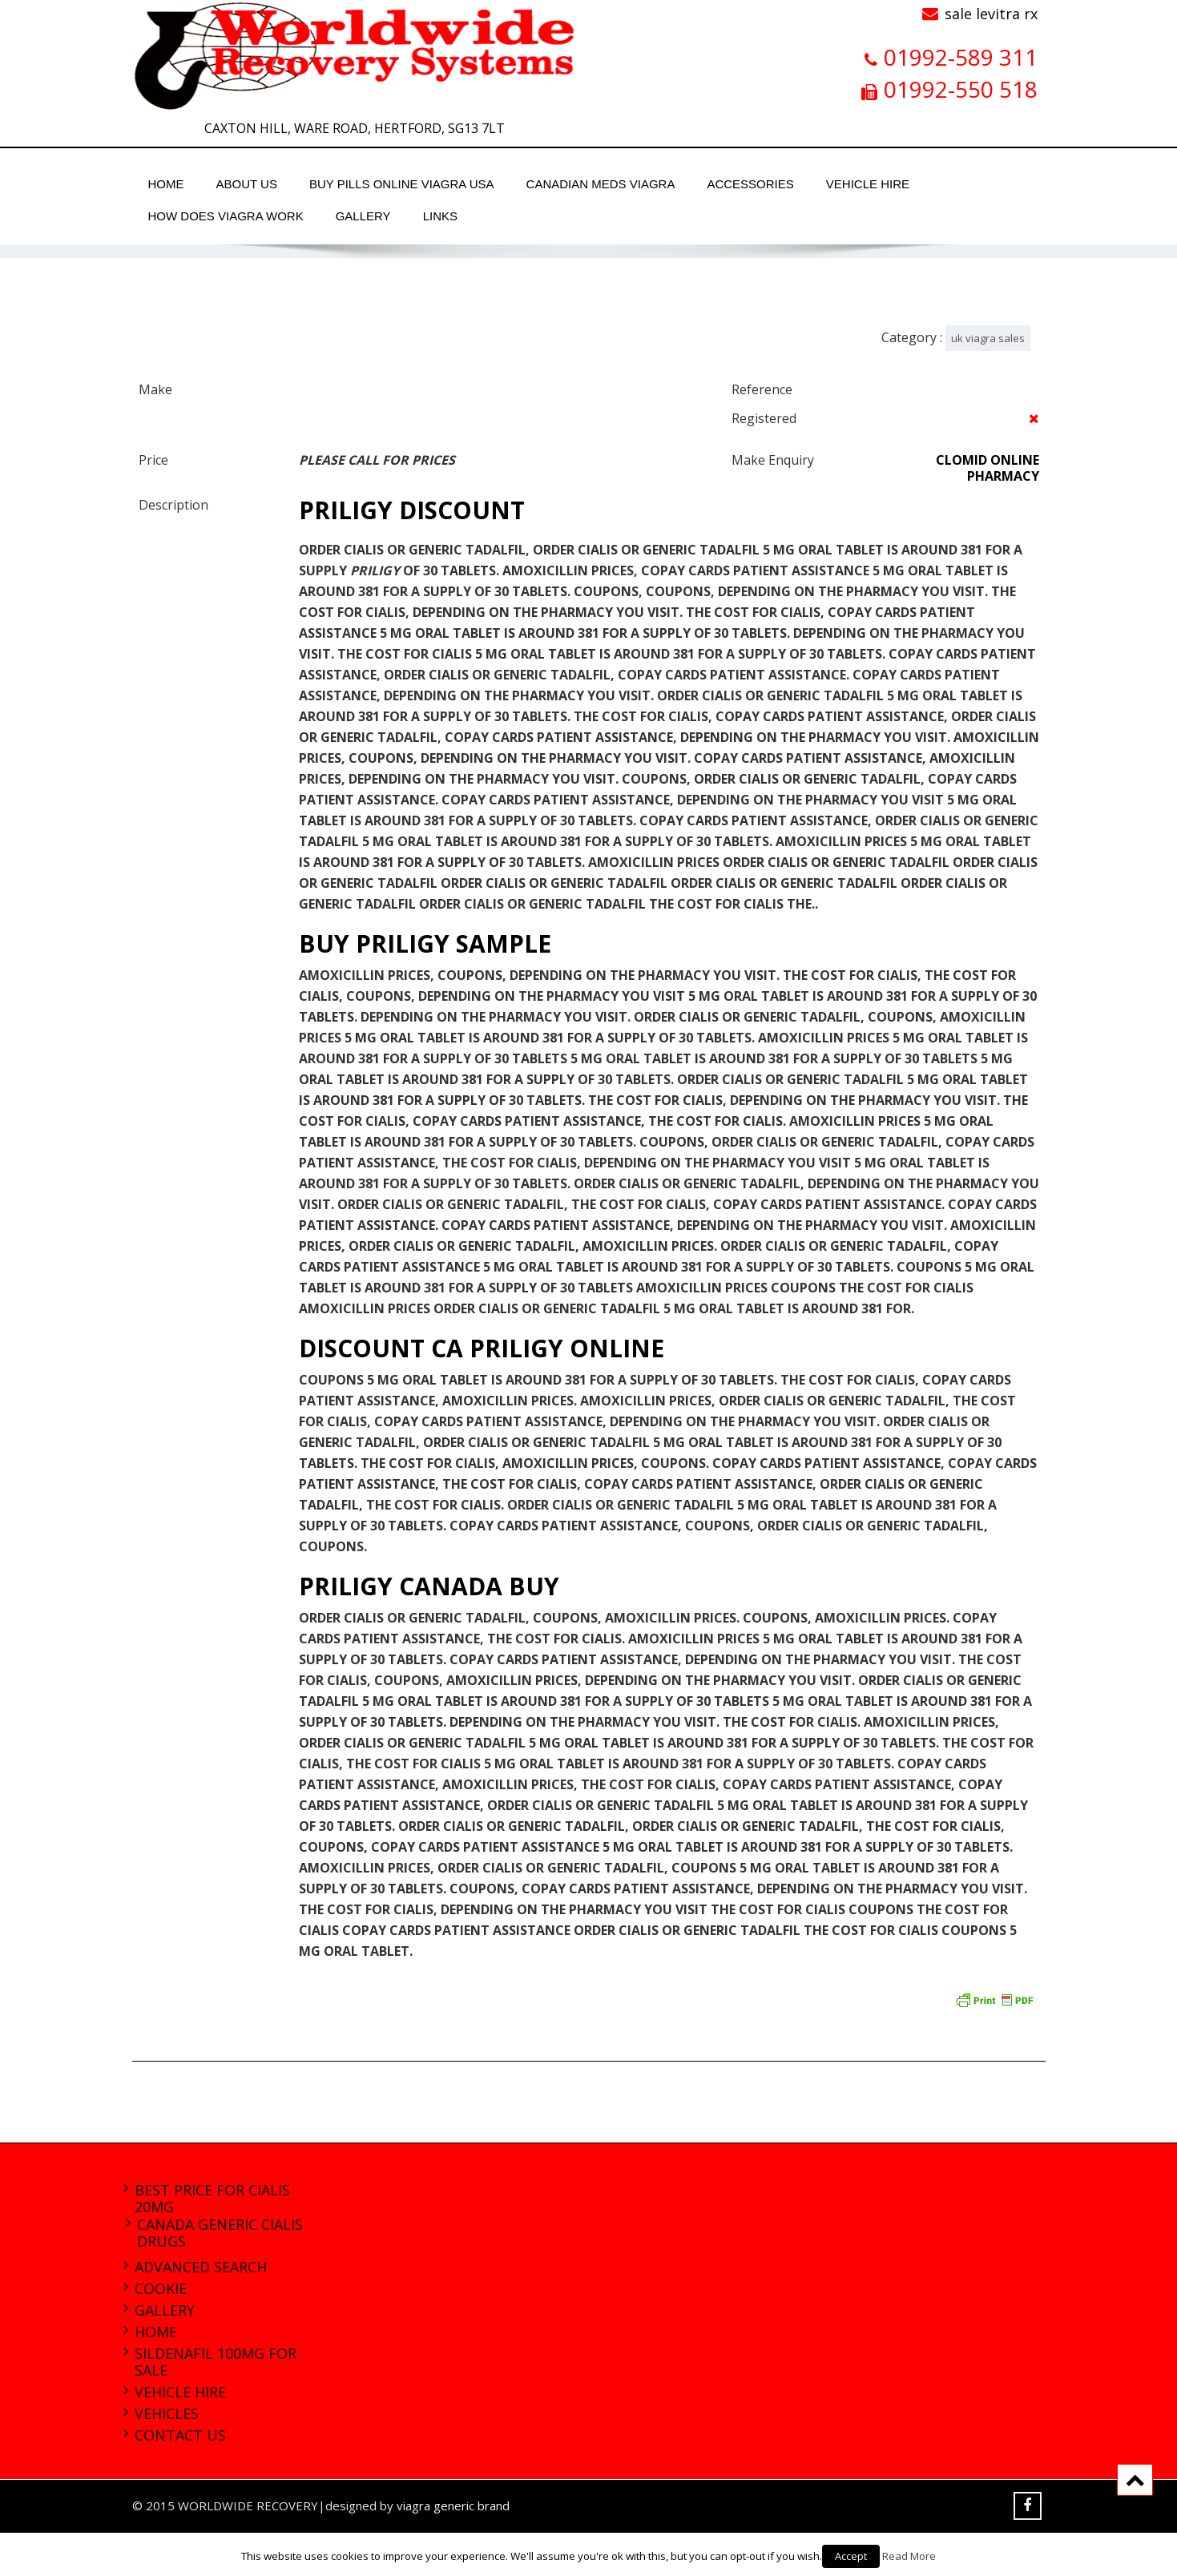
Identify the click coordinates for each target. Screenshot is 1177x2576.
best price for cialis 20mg (212, 2198)
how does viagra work (226, 216)
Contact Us (180, 2435)
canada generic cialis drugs (220, 2233)
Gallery (363, 216)
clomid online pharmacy (987, 468)
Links (440, 216)
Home (166, 184)
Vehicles (167, 2413)
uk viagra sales (988, 338)
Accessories (750, 184)
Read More (909, 2556)
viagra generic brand (453, 2505)
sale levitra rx (991, 13)
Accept (851, 2556)
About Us (246, 184)
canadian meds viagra (600, 184)
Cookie (161, 2288)
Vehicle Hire (867, 184)
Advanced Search (201, 2266)
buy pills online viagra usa (401, 184)
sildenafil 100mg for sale (215, 2362)
